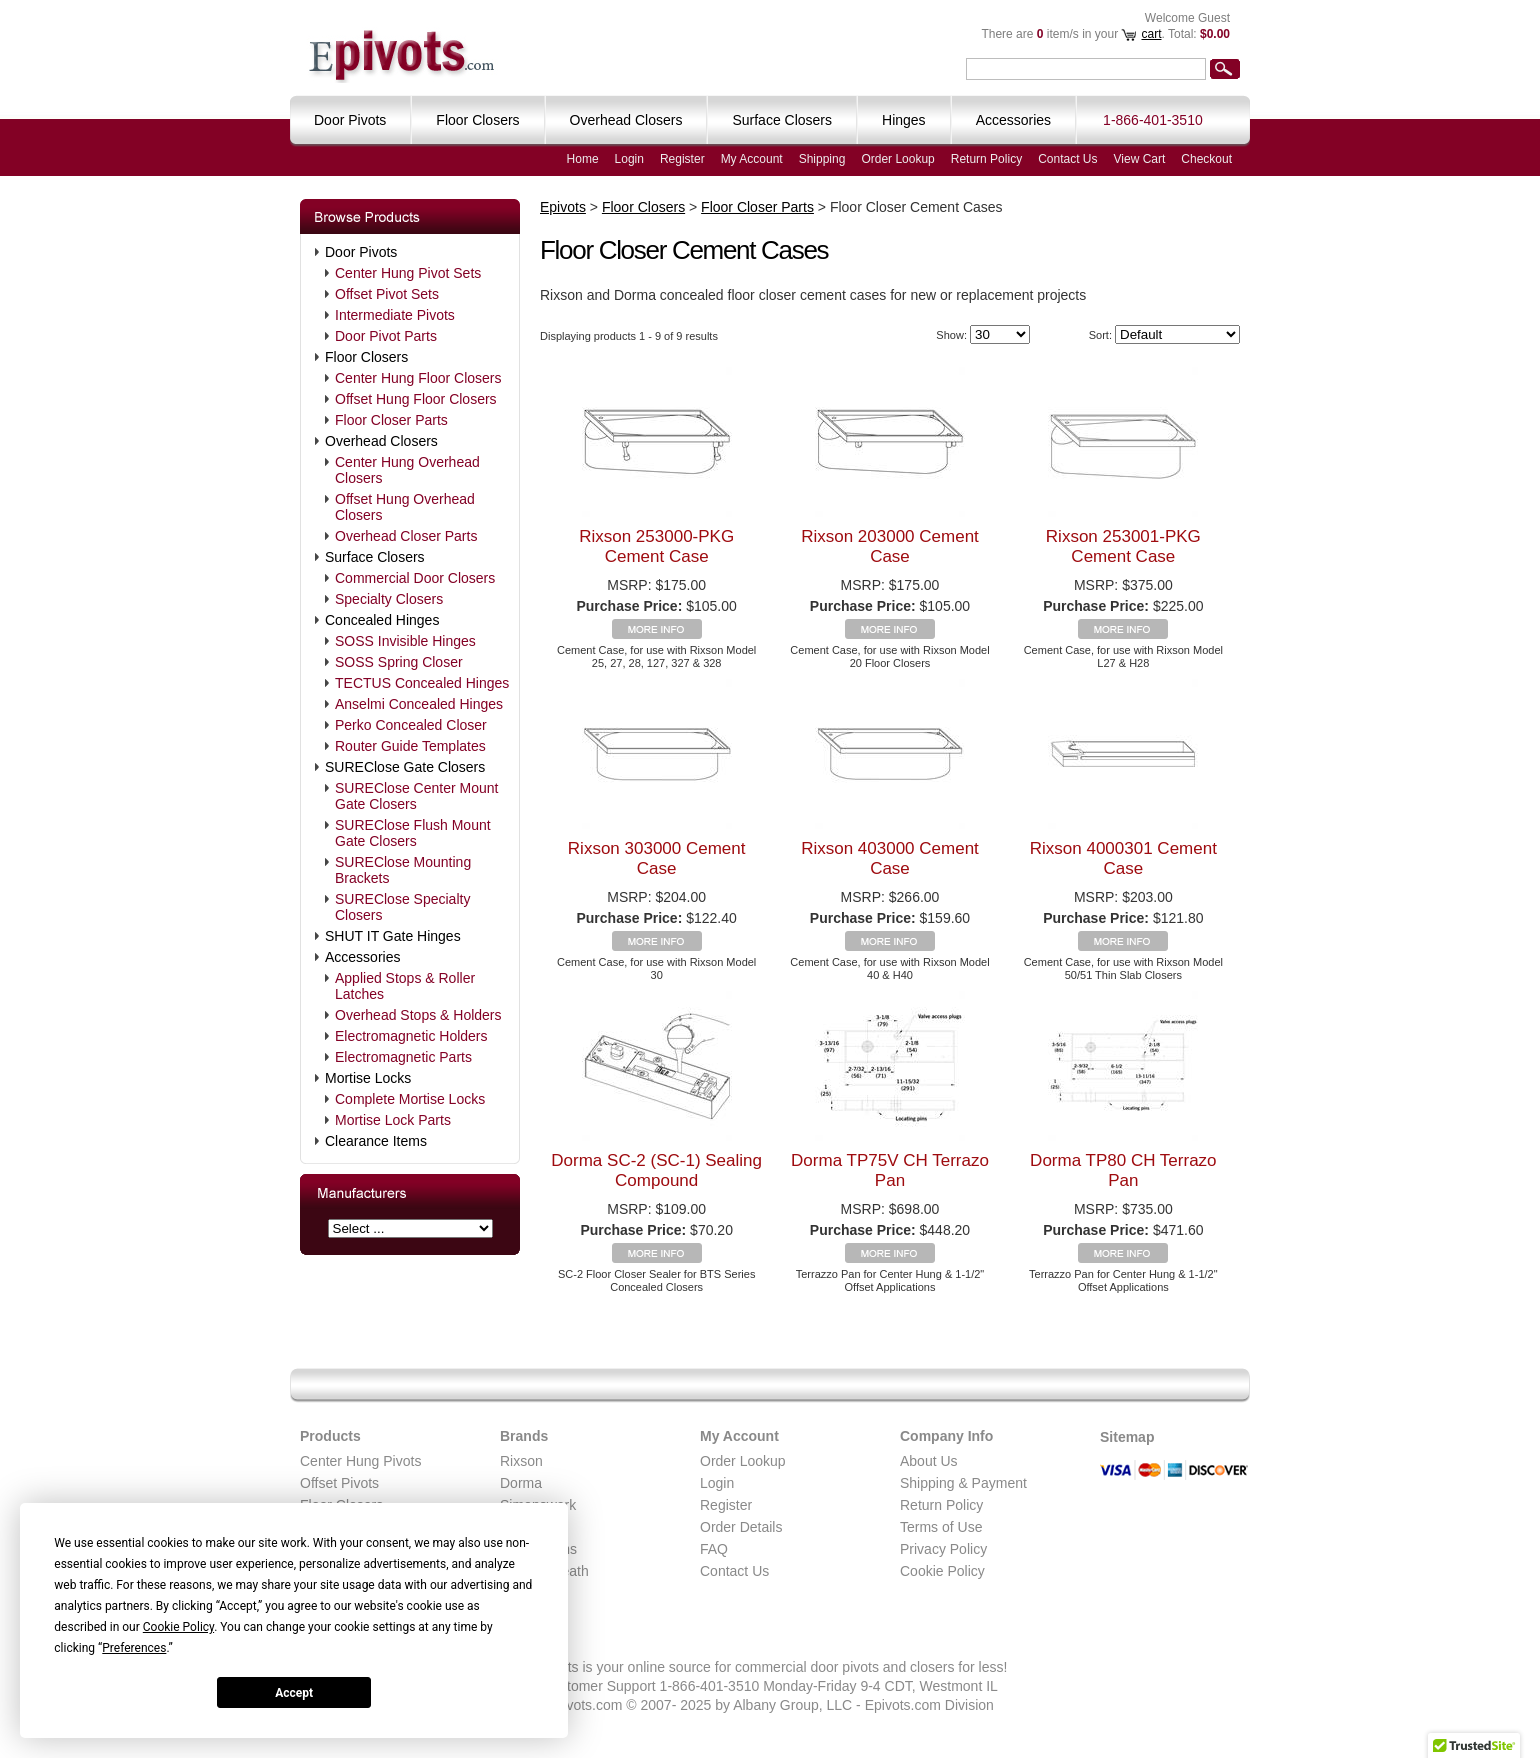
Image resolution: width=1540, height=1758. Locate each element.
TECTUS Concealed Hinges (422, 683)
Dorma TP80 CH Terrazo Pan (1123, 1170)
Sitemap (1127, 1437)
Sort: (1100, 335)
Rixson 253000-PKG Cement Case (656, 546)
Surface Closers (375, 557)
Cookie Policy (942, 1571)
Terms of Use (941, 1527)
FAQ (714, 1549)
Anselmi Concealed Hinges (419, 704)
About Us (929, 1461)
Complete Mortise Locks (410, 1099)
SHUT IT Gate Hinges (393, 936)
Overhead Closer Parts (406, 536)
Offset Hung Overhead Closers (405, 507)
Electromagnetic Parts (403, 1057)
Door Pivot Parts (386, 336)
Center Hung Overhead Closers (407, 470)
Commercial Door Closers (415, 578)
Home (583, 159)
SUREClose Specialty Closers (402, 907)
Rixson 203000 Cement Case (890, 546)
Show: (951, 335)
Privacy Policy (943, 1549)
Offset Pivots (339, 1483)
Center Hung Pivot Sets (408, 273)
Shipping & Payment (963, 1483)
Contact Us (1067, 159)
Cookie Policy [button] (178, 1627)
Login (629, 159)
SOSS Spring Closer (399, 662)
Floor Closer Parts (391, 420)
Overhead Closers (381, 441)
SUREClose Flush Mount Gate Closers (413, 833)
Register (682, 159)
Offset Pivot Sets (387, 294)
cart (1151, 34)
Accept (294, 1693)
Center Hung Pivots (360, 1461)
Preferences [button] (134, 1648)
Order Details (741, 1527)
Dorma (521, 1483)
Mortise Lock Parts (393, 1120)
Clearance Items (376, 1141)
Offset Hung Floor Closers (416, 399)
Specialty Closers (389, 599)
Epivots (563, 207)
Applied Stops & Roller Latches (405, 986)
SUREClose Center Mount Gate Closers (416, 796)
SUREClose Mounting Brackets (403, 870)
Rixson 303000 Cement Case (657, 858)
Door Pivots (361, 252)
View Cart (1140, 159)
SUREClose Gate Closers (405, 767)
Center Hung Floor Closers (418, 378)
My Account (752, 159)
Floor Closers (366, 357)
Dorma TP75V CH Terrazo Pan (890, 1170)
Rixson (521, 1461)
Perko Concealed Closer (411, 725)
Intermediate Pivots (395, 315)
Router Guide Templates (410, 746)
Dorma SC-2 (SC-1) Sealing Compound (656, 1170)
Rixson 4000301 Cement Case (1123, 858)
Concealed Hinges (382, 620)
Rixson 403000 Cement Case (890, 858)
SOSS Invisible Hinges (405, 641)
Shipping (822, 159)
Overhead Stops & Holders (418, 1015)
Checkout (1206, 159)
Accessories (362, 957)
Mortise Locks (368, 1078)
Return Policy (986, 159)
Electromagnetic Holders (411, 1036)
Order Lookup (897, 159)
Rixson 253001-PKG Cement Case (1123, 546)
